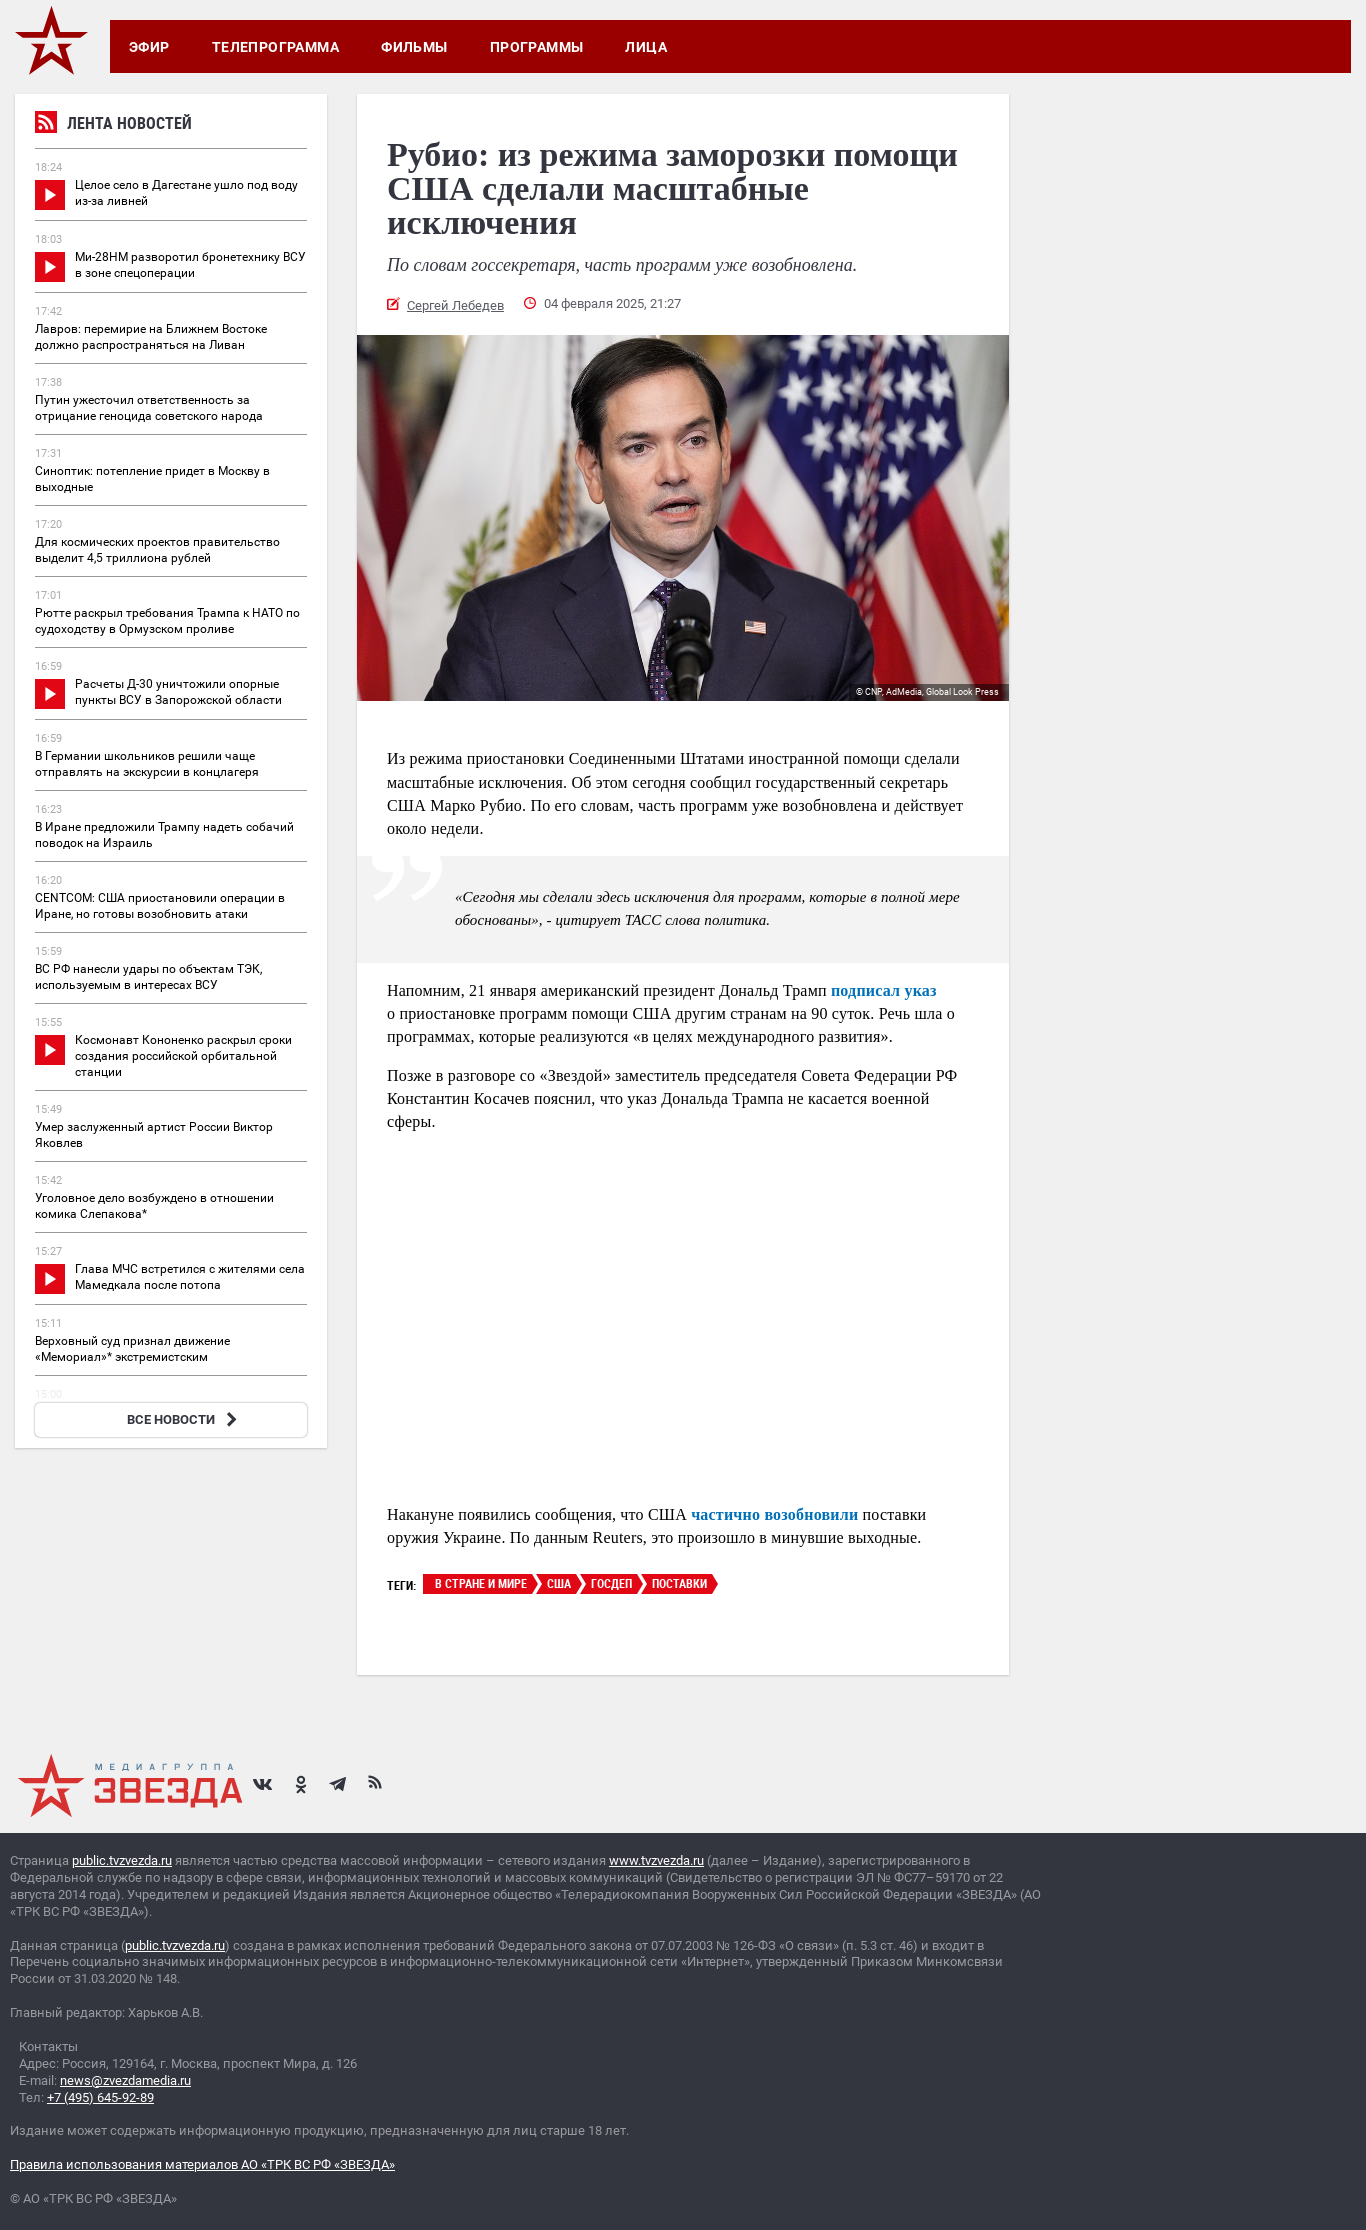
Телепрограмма (275, 47)
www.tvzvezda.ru (656, 1860)
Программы (537, 47)
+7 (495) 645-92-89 (100, 2097)
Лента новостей (113, 125)
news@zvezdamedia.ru (125, 2080)
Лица (646, 47)
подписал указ (884, 990)
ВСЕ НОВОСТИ (184, 1419)
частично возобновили (774, 1514)
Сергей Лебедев (455, 305)
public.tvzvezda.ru (122, 1860)
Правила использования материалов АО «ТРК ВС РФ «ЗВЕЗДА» (202, 2164)
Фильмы (414, 47)
